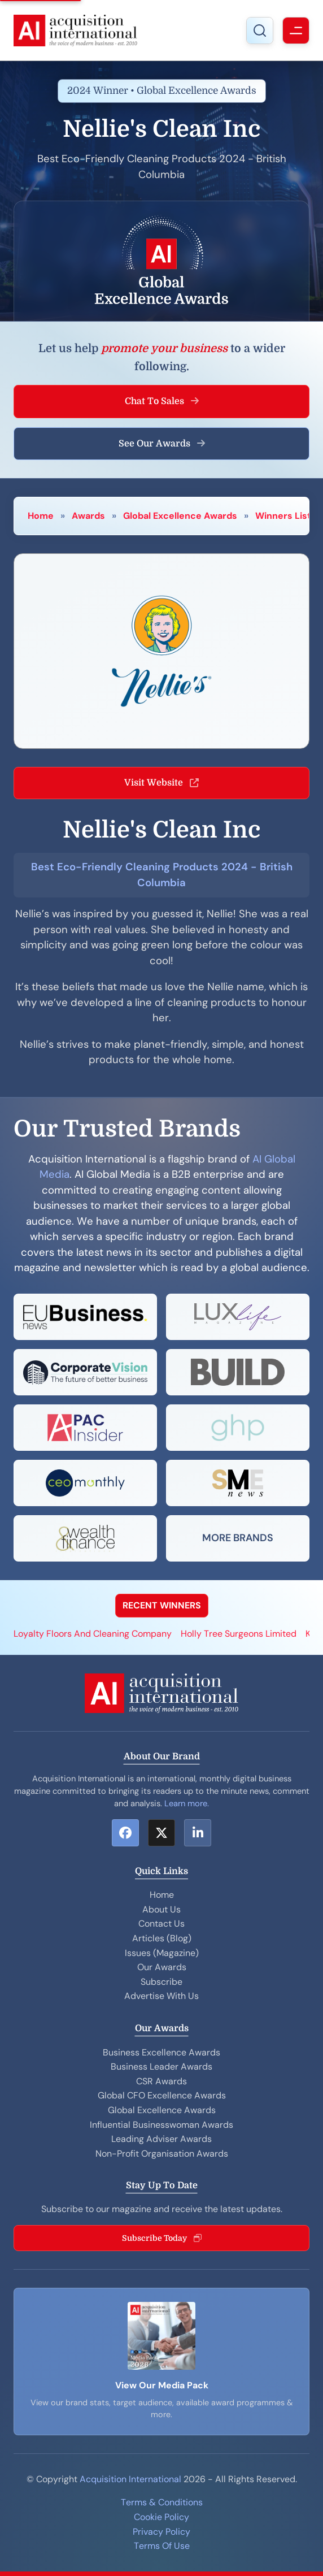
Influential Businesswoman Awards (161, 2125)
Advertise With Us (161, 1996)
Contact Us (161, 1923)
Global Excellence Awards (180, 516)
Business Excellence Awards (161, 2052)
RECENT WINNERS (162, 1605)
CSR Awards (161, 2081)
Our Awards (161, 1967)
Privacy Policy (161, 2532)
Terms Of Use (162, 2546)
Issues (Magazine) (162, 1953)
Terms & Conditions (162, 2502)
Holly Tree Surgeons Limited (238, 1634)
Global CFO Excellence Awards (162, 2095)
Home (41, 516)
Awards (88, 516)
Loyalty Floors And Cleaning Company (93, 1634)
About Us (161, 1909)
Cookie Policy (161, 2517)
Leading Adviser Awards (161, 2139)
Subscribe (161, 1982)
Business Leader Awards (161, 2066)
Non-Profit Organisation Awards (161, 2153)
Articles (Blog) (161, 1938)
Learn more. (186, 1803)
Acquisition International (130, 2479)
